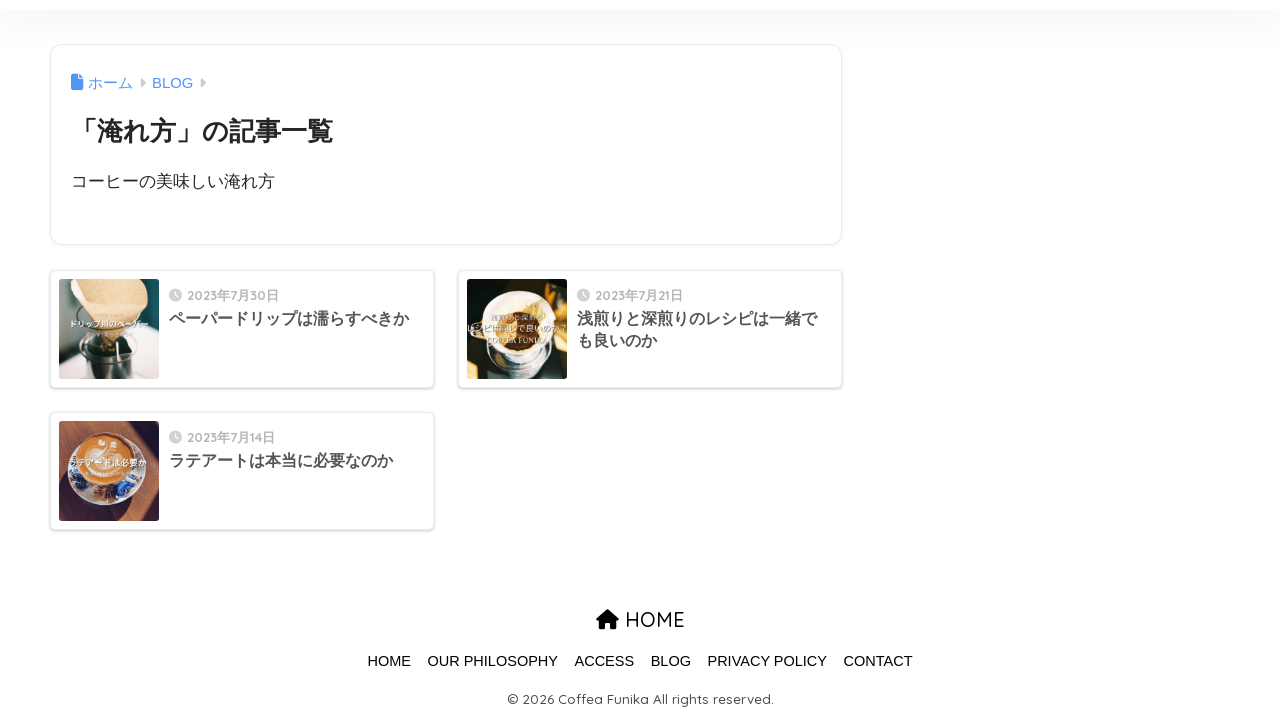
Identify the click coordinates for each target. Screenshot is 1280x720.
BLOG (671, 661)
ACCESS (605, 661)
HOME (640, 619)
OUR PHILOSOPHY (492, 661)
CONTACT (878, 661)
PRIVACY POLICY (767, 661)
